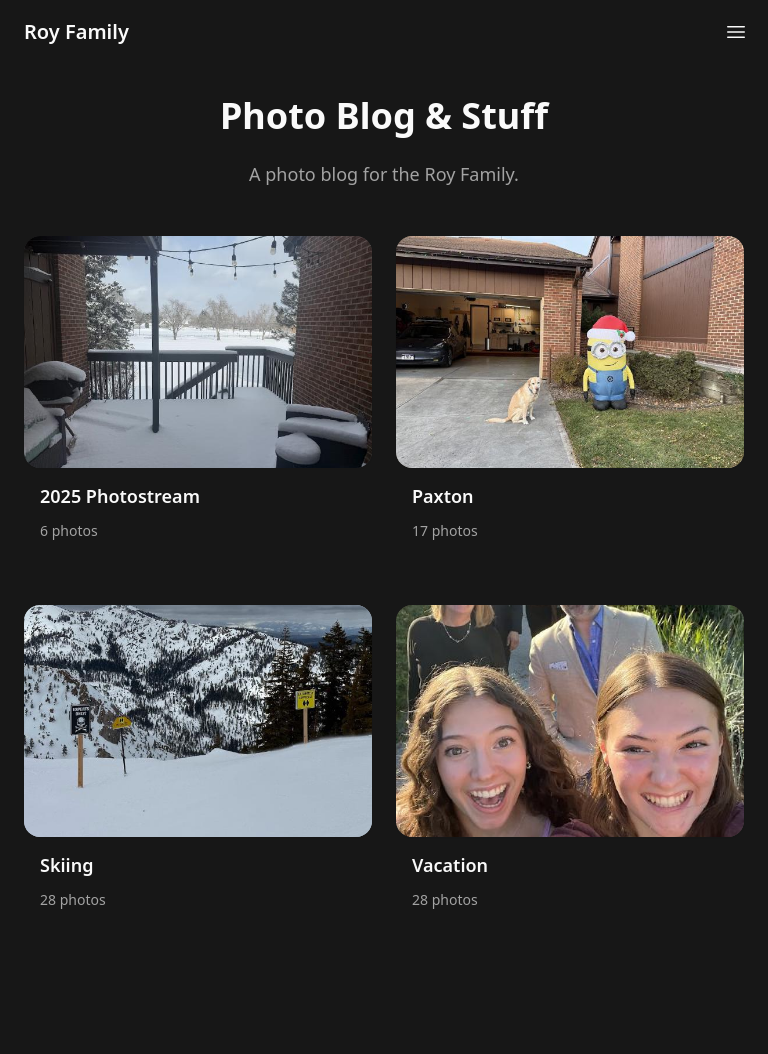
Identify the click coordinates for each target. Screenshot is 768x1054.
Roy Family (76, 31)
